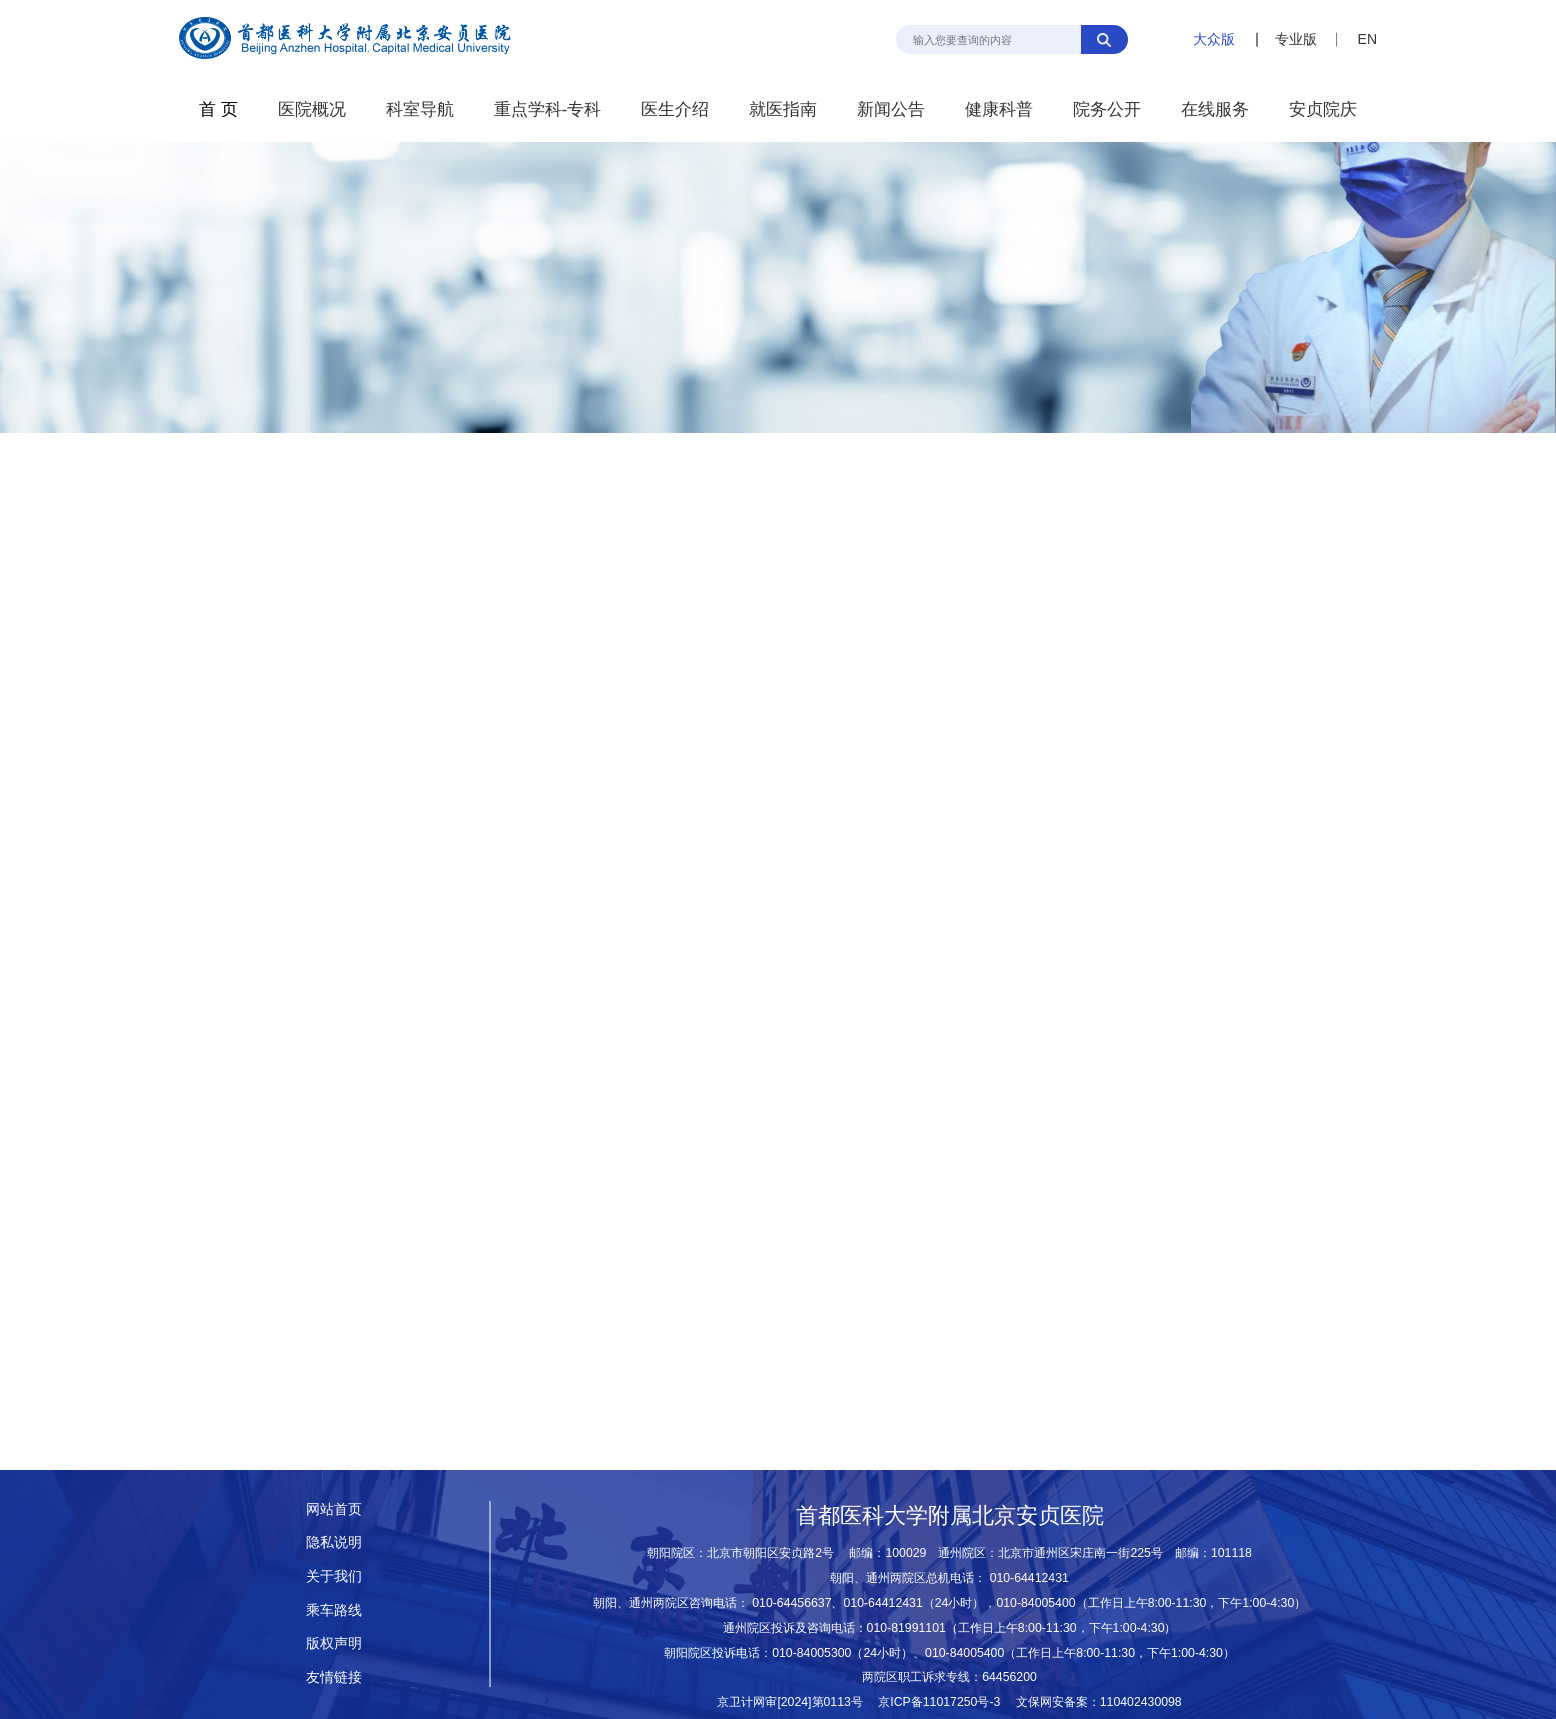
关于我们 (334, 1576)
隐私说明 (334, 1542)
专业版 (1296, 39)
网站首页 (334, 1509)
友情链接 (334, 1677)
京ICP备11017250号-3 (945, 1702)
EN (1367, 39)
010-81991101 (906, 1628)
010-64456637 (791, 1603)
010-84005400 (1035, 1603)
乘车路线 (334, 1610)
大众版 (1214, 39)
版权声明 (334, 1643)
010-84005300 (811, 1653)
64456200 (1009, 1677)
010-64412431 (1029, 1578)
